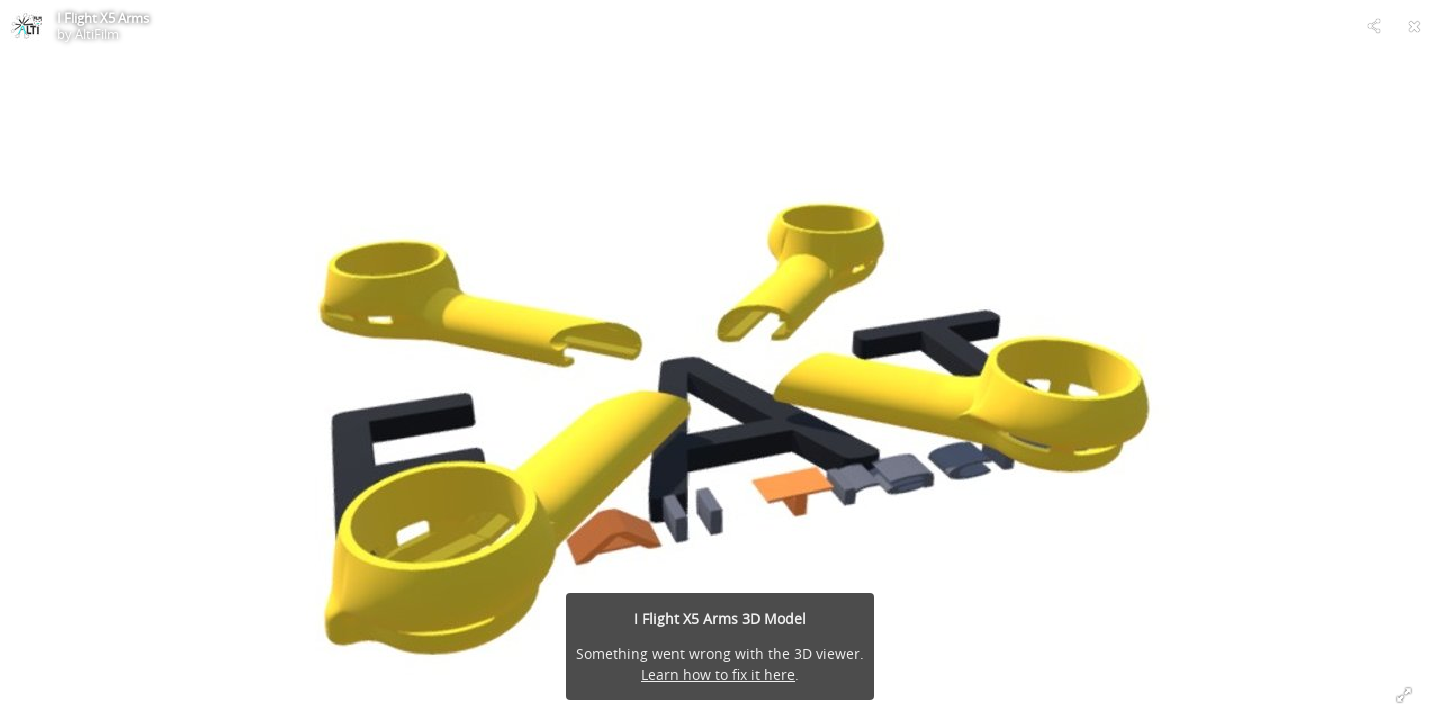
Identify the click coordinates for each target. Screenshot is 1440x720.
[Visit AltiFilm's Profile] (26, 26)
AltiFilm (97, 34)
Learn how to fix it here (718, 674)
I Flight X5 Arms (103, 18)
